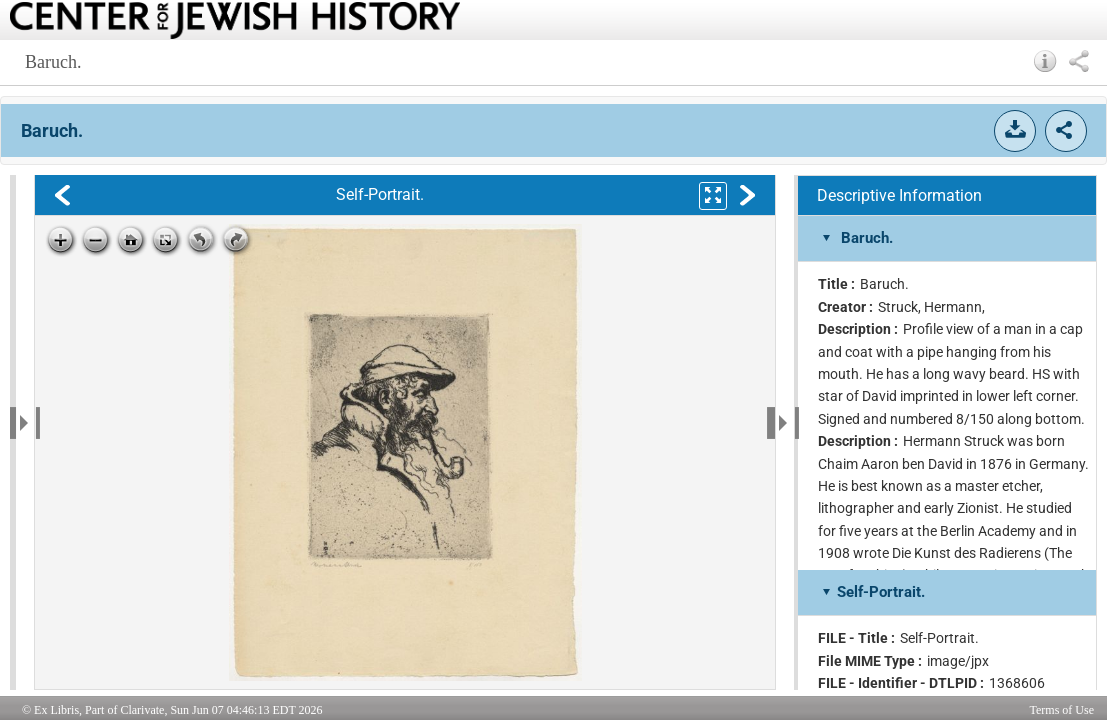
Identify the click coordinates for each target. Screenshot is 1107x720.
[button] (1045, 61)
